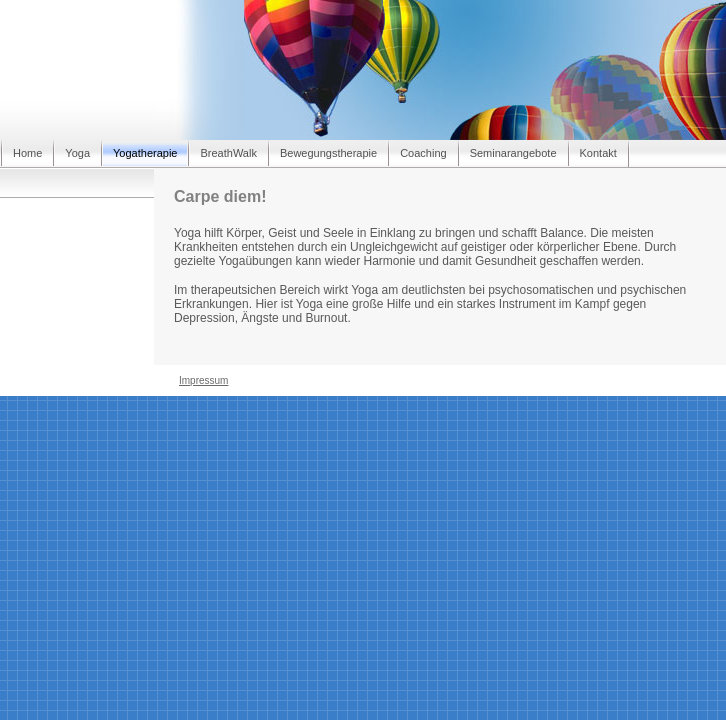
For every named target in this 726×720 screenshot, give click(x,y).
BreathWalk (228, 153)
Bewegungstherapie (328, 153)
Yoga (77, 153)
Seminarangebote (513, 153)
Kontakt (598, 153)
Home (27, 153)
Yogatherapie (145, 153)
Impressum (203, 380)
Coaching (423, 153)
